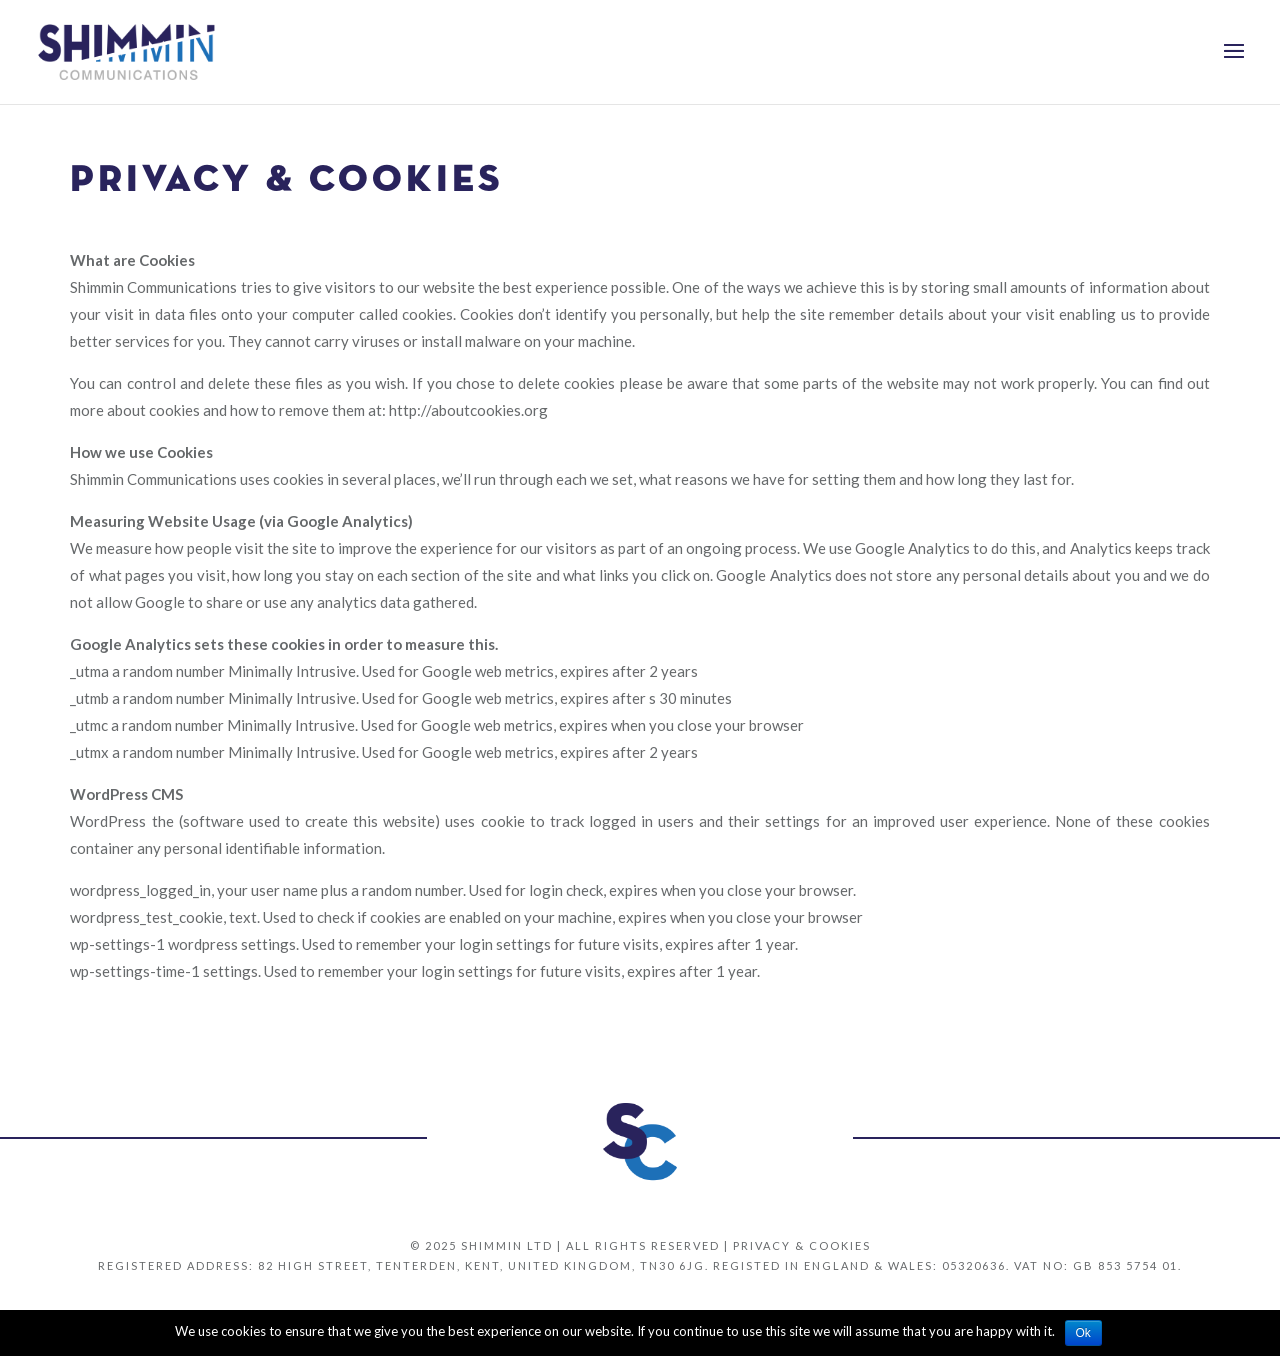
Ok (1083, 1333)
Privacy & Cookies (802, 1245)
